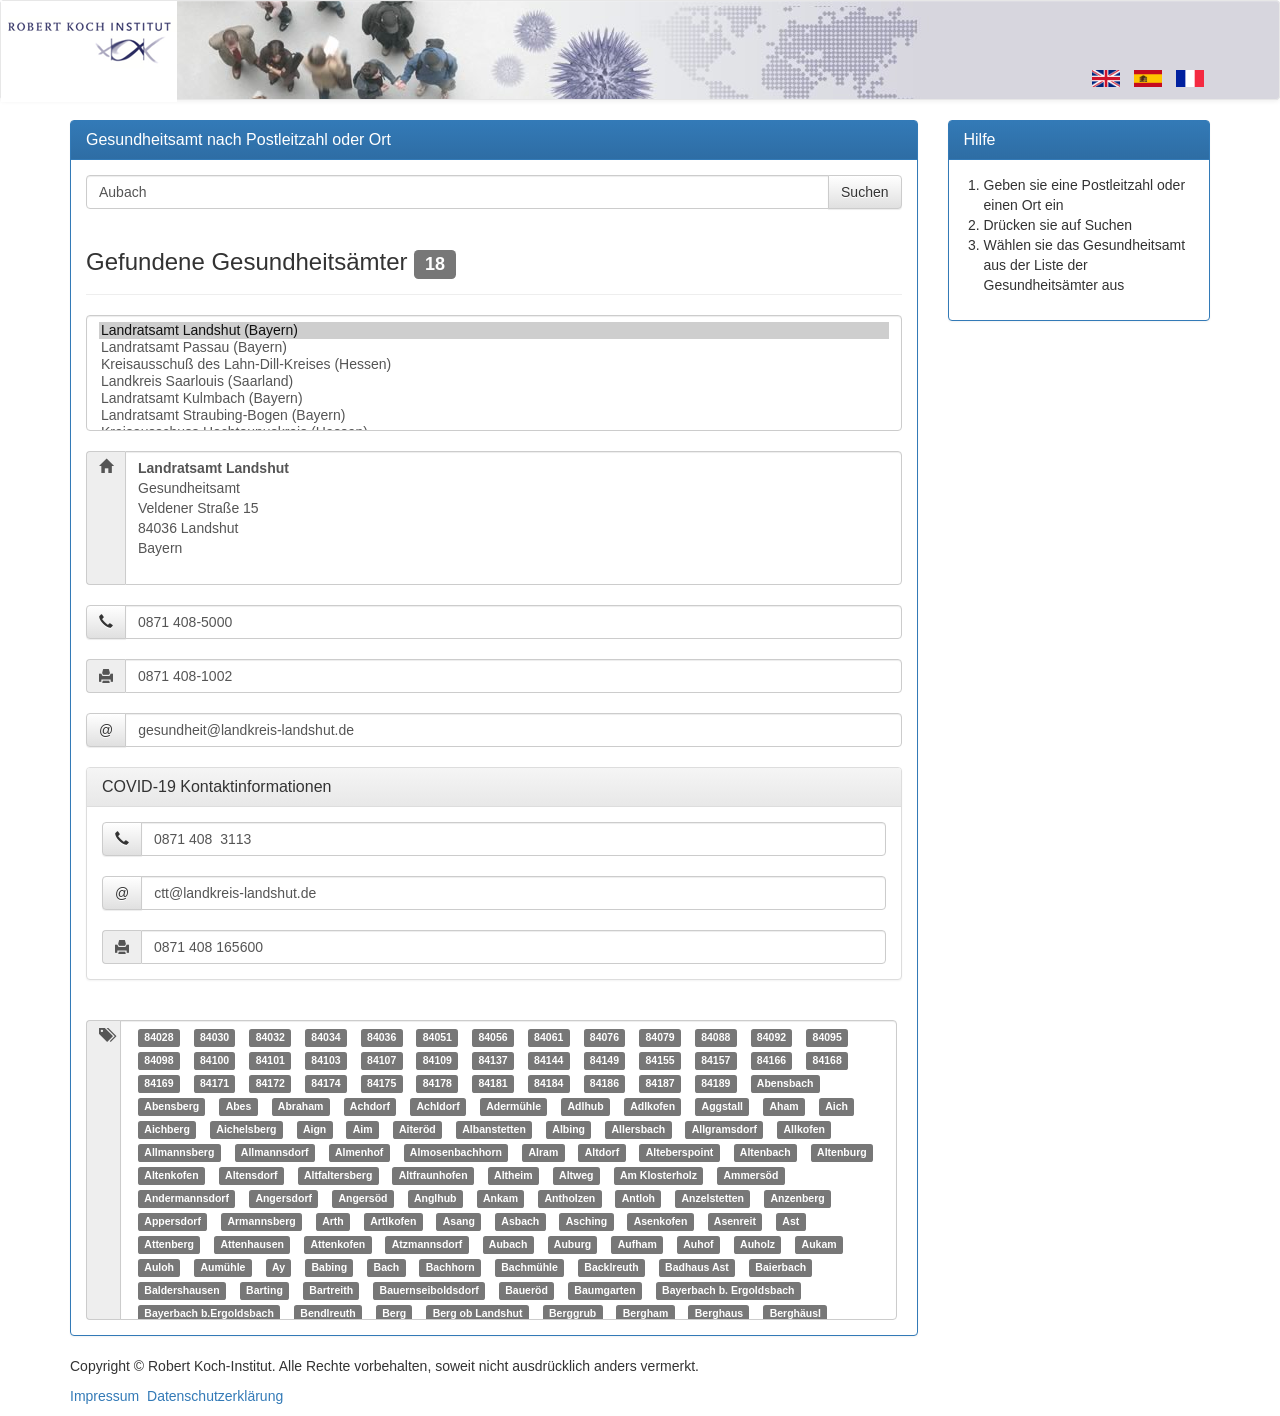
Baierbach (780, 1268)
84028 (158, 1038)
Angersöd (362, 1199)
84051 (437, 1038)
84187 (659, 1084)
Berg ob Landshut (478, 1314)
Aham (783, 1107)
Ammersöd (751, 1176)
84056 (492, 1038)
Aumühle (223, 1268)
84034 (325, 1038)
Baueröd (526, 1291)
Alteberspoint (680, 1153)
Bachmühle (529, 1268)
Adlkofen (652, 1107)
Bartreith (331, 1291)
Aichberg (167, 1130)
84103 (325, 1061)
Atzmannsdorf (427, 1245)
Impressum (104, 1396)
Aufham (637, 1245)
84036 (381, 1038)
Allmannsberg (179, 1153)
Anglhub (435, 1199)
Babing (329, 1268)
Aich (836, 1107)
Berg (394, 1314)
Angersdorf (283, 1199)
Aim (363, 1130)
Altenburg (842, 1153)
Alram (544, 1153)
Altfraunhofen (433, 1176)
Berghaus (719, 1314)
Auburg (572, 1245)
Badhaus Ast (697, 1268)
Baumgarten (604, 1291)
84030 (214, 1038)
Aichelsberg (246, 1130)
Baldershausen (181, 1291)
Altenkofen (171, 1176)
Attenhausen (252, 1245)
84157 (715, 1061)
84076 (604, 1038)
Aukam (819, 1245)
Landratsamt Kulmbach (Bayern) (494, 398)
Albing (568, 1130)
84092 (771, 1038)
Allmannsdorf (275, 1153)
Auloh (159, 1268)
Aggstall (722, 1107)
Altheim (513, 1176)
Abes (239, 1107)
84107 (381, 1061)
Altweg (576, 1176)
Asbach (520, 1222)
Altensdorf (251, 1176)
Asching (586, 1222)
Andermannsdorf (186, 1199)
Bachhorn (450, 1268)
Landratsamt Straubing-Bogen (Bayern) (494, 415)
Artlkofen (393, 1222)
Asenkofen (661, 1222)
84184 (548, 1084)
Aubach (508, 1245)
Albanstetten (494, 1130)
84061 (548, 1038)
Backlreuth (611, 1268)
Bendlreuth (327, 1314)
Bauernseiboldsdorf (429, 1291)
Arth (333, 1222)
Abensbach (785, 1084)
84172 (270, 1084)
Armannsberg (261, 1222)
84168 (827, 1061)
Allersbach (639, 1130)
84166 (771, 1061)
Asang (459, 1222)
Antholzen (570, 1199)
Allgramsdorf (724, 1130)
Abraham (301, 1107)
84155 (659, 1061)
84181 (492, 1084)
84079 (659, 1038)
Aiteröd (417, 1130)
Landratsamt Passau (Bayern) (494, 347)
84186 (604, 1084)
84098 (158, 1061)
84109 (437, 1061)
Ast (790, 1222)
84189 (715, 1084)
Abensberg (171, 1107)
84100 (214, 1061)
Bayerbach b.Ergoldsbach (209, 1314)
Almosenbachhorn (456, 1153)
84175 (381, 1084)
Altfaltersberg (338, 1176)
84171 (214, 1084)
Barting (264, 1291)
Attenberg (169, 1245)
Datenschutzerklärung (215, 1396)
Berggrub (572, 1314)
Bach (387, 1268)
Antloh (638, 1199)
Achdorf (370, 1107)
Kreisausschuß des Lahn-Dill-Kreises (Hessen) (494, 364)
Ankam (500, 1199)
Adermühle (513, 1107)
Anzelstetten (712, 1199)
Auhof (698, 1245)
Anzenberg (797, 1199)
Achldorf (438, 1107)
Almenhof (359, 1153)
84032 (270, 1038)
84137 (492, 1061)
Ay (278, 1268)
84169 (158, 1084)
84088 (715, 1038)
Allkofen (804, 1130)
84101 (270, 1061)
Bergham (646, 1314)
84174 (325, 1084)
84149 (604, 1061)
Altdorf (602, 1153)
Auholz (757, 1245)
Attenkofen (337, 1245)
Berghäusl (795, 1314)
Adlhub (586, 1107)
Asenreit (735, 1222)
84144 (548, 1061)
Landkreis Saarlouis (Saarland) (494, 381)
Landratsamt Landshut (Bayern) (494, 330)
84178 (437, 1084)
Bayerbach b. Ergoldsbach (728, 1291)
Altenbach (765, 1153)
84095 (827, 1038)
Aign (314, 1130)
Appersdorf (172, 1222)
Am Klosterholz (658, 1176)
